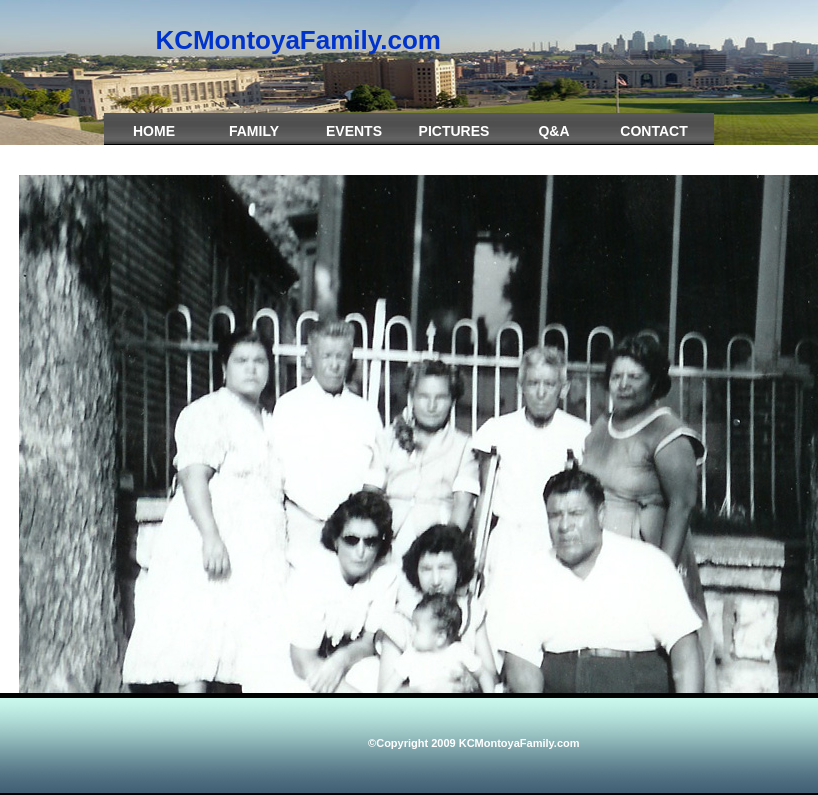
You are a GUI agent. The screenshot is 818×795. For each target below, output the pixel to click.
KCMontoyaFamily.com (298, 40)
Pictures (454, 131)
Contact (653, 131)
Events (354, 131)
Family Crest (254, 141)
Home (154, 131)
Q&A (553, 131)
